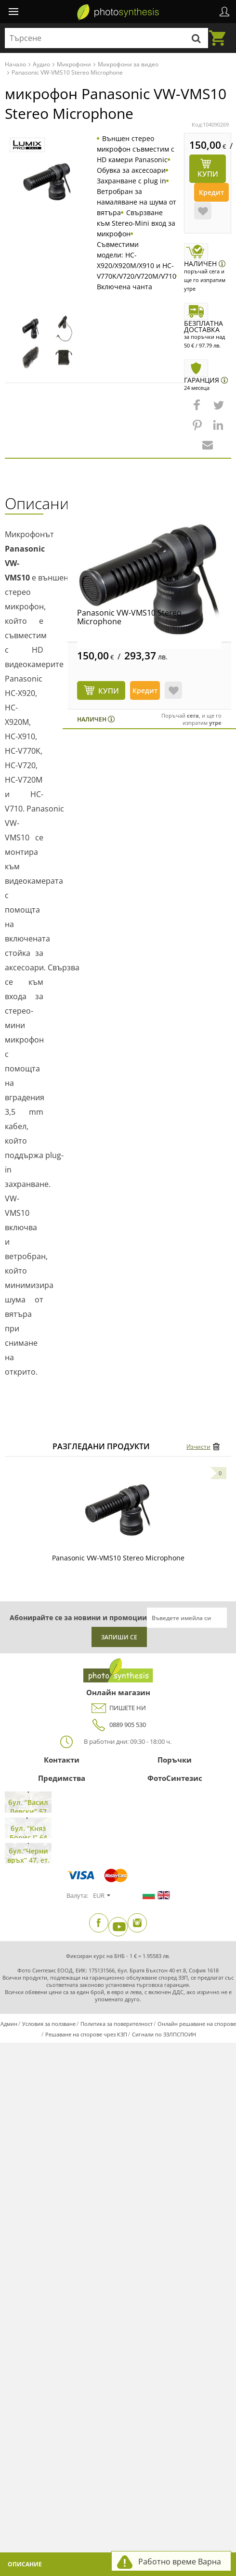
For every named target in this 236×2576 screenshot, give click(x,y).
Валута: (77, 1895)
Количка (220, 32)
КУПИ (108, 691)
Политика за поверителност (116, 2023)
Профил (224, 11)
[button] (198, 409)
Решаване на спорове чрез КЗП (86, 2034)
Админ (8, 2023)
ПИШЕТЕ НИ (118, 1708)
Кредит (211, 192)
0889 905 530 (118, 1724)
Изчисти (198, 1447)
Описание (25, 2564)
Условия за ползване (49, 2023)
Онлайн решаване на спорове (196, 2023)
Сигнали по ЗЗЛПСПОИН (164, 2034)
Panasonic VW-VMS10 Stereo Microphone (129, 617)
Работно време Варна (179, 2561)
